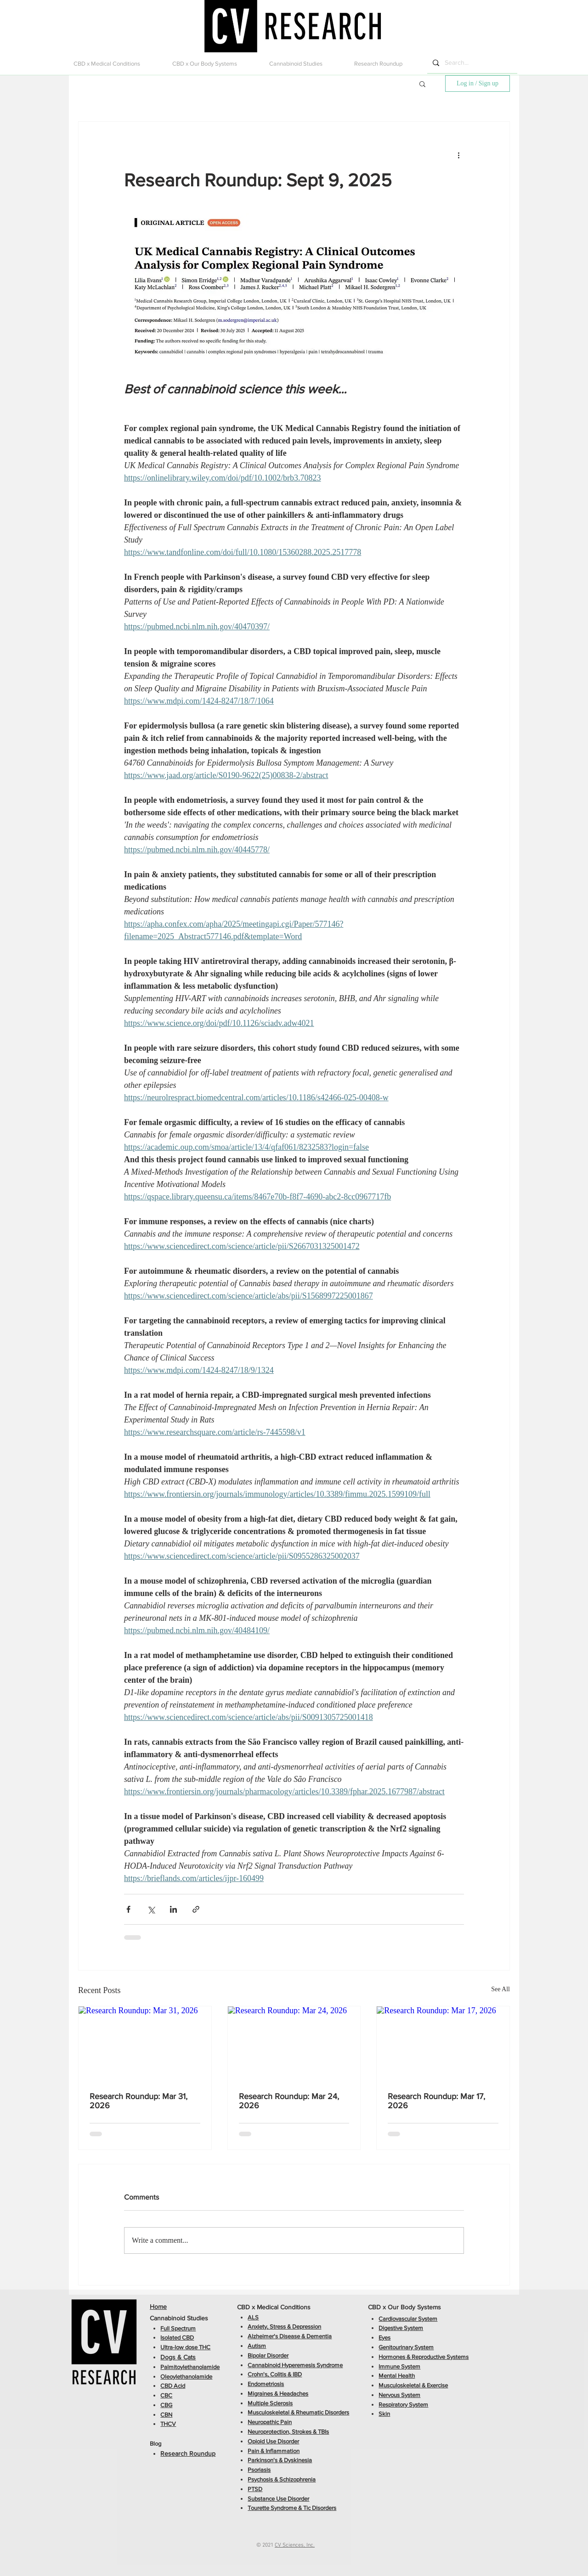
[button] (116, 63)
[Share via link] (196, 1909)
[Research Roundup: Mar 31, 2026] (145, 2043)
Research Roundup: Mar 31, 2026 (138, 2101)
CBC (166, 2395)
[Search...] (471, 63)
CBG (166, 2405)
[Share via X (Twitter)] (151, 1909)
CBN (166, 2414)
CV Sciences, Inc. (295, 2545)
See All (500, 1989)
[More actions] (458, 154)
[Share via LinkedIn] (173, 1909)
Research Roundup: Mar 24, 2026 (289, 2101)
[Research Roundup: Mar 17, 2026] (443, 2043)
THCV (168, 2423)
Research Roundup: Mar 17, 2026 (436, 2101)
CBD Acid (172, 2385)
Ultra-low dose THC (185, 2347)
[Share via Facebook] (128, 1909)
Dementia (319, 2336)
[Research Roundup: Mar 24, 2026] (294, 2043)
